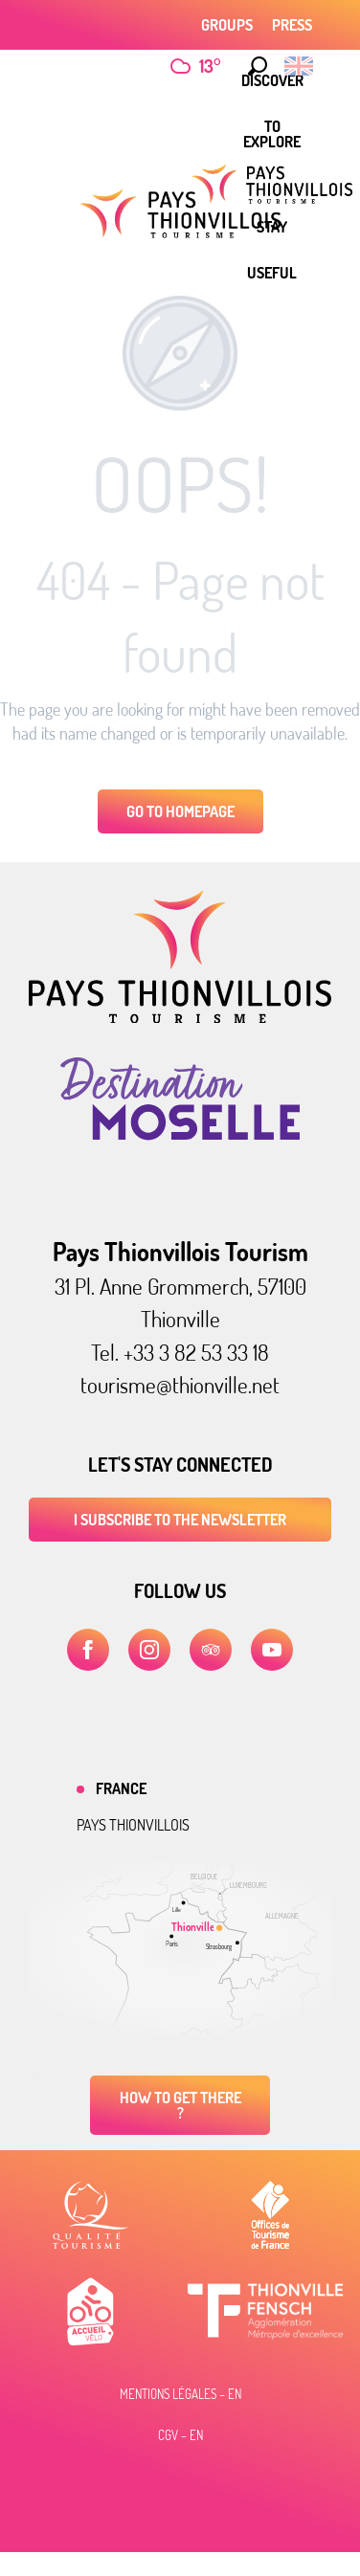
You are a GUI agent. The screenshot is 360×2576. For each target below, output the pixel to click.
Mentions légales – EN (180, 2394)
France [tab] (121, 1788)
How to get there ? (180, 2105)
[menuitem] (271, 134)
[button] (253, 66)
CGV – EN (180, 2435)
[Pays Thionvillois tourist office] (180, 213)
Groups (227, 24)
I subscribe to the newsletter (180, 1519)
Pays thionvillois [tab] (133, 1824)
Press (292, 24)
